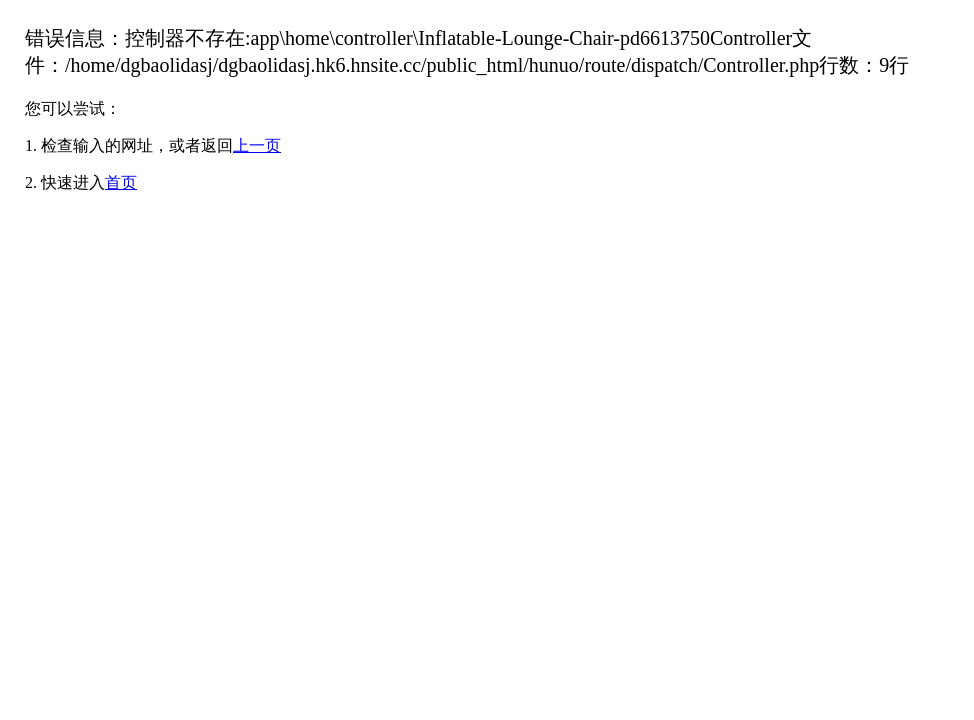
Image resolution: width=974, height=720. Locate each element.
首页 (121, 182)
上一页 (257, 145)
